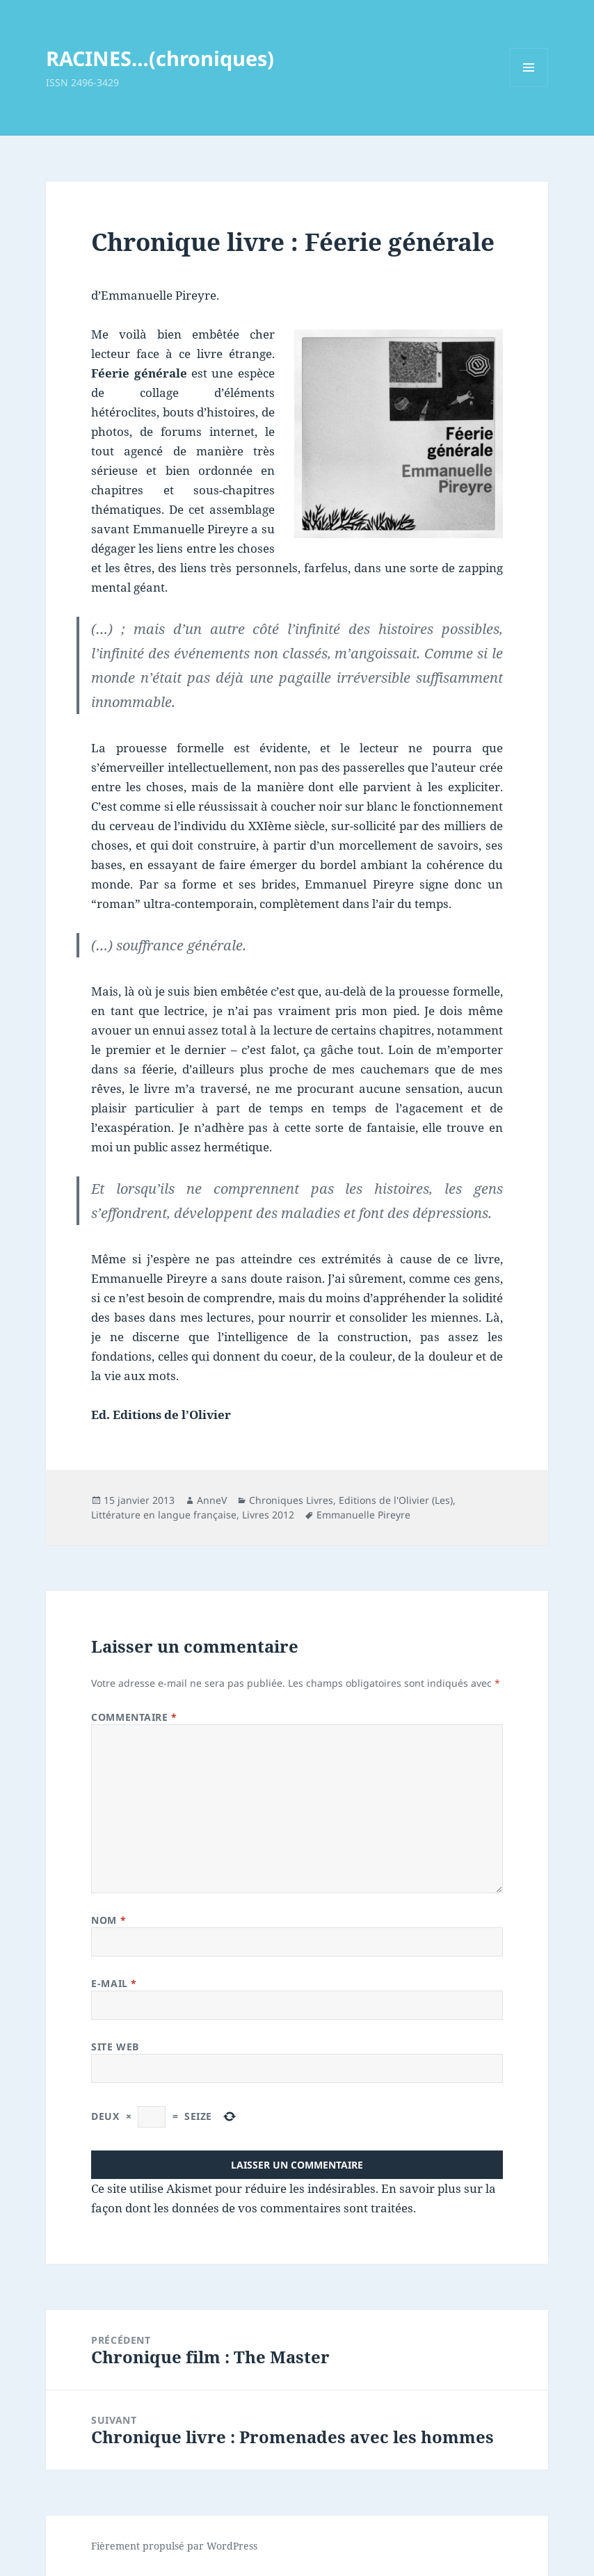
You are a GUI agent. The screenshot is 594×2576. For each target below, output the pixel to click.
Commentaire (134, 1717)
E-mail (113, 1983)
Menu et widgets (529, 86)
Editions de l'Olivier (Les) (396, 1500)
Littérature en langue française (163, 1514)
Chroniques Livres (291, 1500)
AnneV (212, 1500)
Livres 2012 (268, 1514)
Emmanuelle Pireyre (363, 1514)
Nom (108, 1920)
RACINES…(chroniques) (160, 58)
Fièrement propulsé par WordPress (174, 2545)
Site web (114, 2046)
